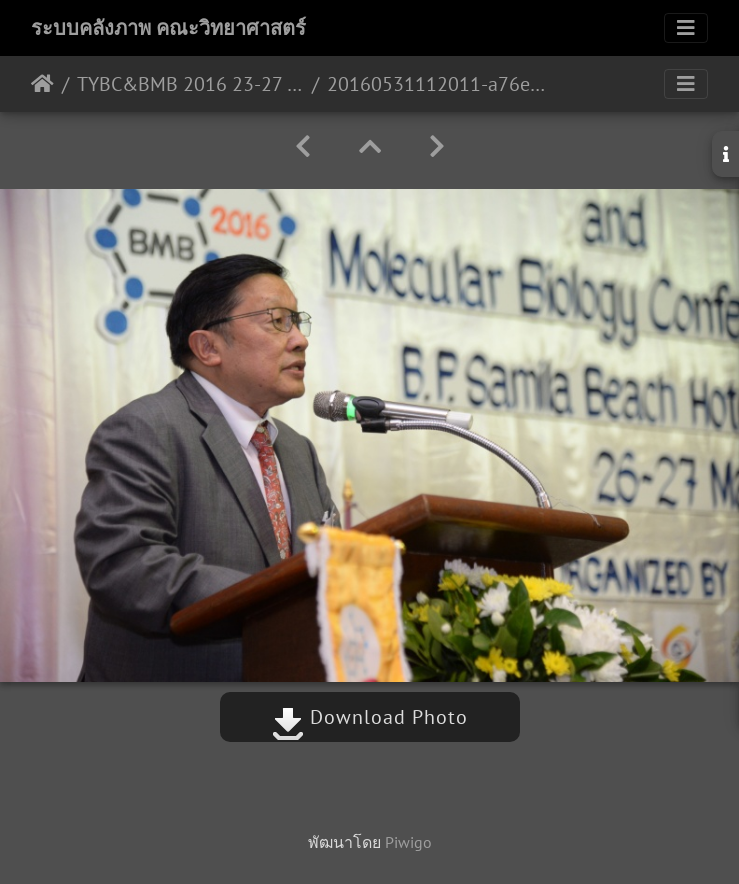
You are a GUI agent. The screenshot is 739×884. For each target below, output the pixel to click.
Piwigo (408, 842)
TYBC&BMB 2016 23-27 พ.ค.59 (190, 84)
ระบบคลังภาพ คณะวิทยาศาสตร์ (168, 28)
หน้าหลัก (42, 84)
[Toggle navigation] (686, 28)
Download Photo (370, 717)
